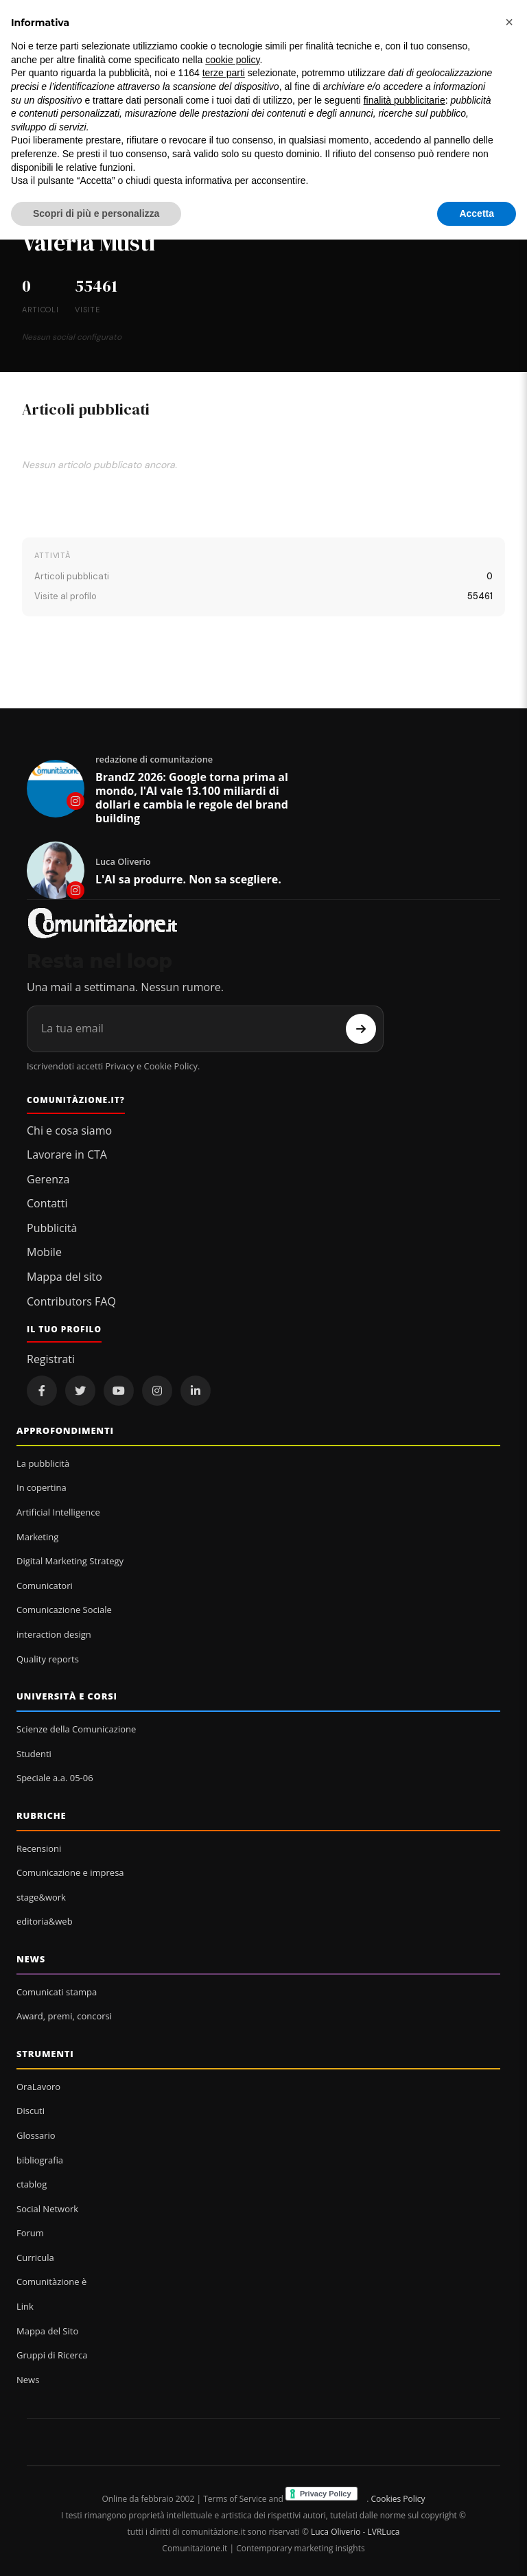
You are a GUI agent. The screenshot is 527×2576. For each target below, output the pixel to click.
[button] (509, 22)
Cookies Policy (398, 2499)
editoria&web (44, 1921)
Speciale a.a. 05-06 (54, 1778)
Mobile (44, 1252)
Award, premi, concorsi (64, 2016)
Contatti (47, 1203)
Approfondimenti (65, 1430)
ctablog (31, 2184)
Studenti (33, 1754)
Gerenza (48, 1179)
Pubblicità (52, 1227)
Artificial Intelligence (58, 1512)
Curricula (35, 2257)
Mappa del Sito (47, 2331)
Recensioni (38, 1848)
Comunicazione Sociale (64, 1609)
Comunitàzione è (51, 2281)
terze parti (223, 72)
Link (25, 2306)
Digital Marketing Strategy (70, 1561)
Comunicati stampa (56, 1992)
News (30, 1959)
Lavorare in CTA (67, 1154)
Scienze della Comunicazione (76, 1729)
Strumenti (45, 2053)
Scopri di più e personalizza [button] (96, 213)
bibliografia (39, 2160)
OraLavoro (38, 2086)
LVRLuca (384, 2532)
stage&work (41, 1897)
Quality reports (47, 1659)
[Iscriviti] (361, 1029)
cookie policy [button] (232, 59)
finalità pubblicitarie (404, 100)
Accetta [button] (476, 213)
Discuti (30, 2110)
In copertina (41, 1487)
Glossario (36, 2135)
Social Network (47, 2209)
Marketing (37, 1537)
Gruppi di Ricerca (52, 2355)
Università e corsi (66, 1696)
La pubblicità (42, 1463)
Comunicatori (44, 1585)
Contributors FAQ (71, 1301)
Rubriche (41, 1815)
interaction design (53, 1634)
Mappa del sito (64, 1276)
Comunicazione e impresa (70, 1872)
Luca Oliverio (335, 2532)
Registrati (51, 1359)
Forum (30, 2233)
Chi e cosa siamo (69, 1130)
